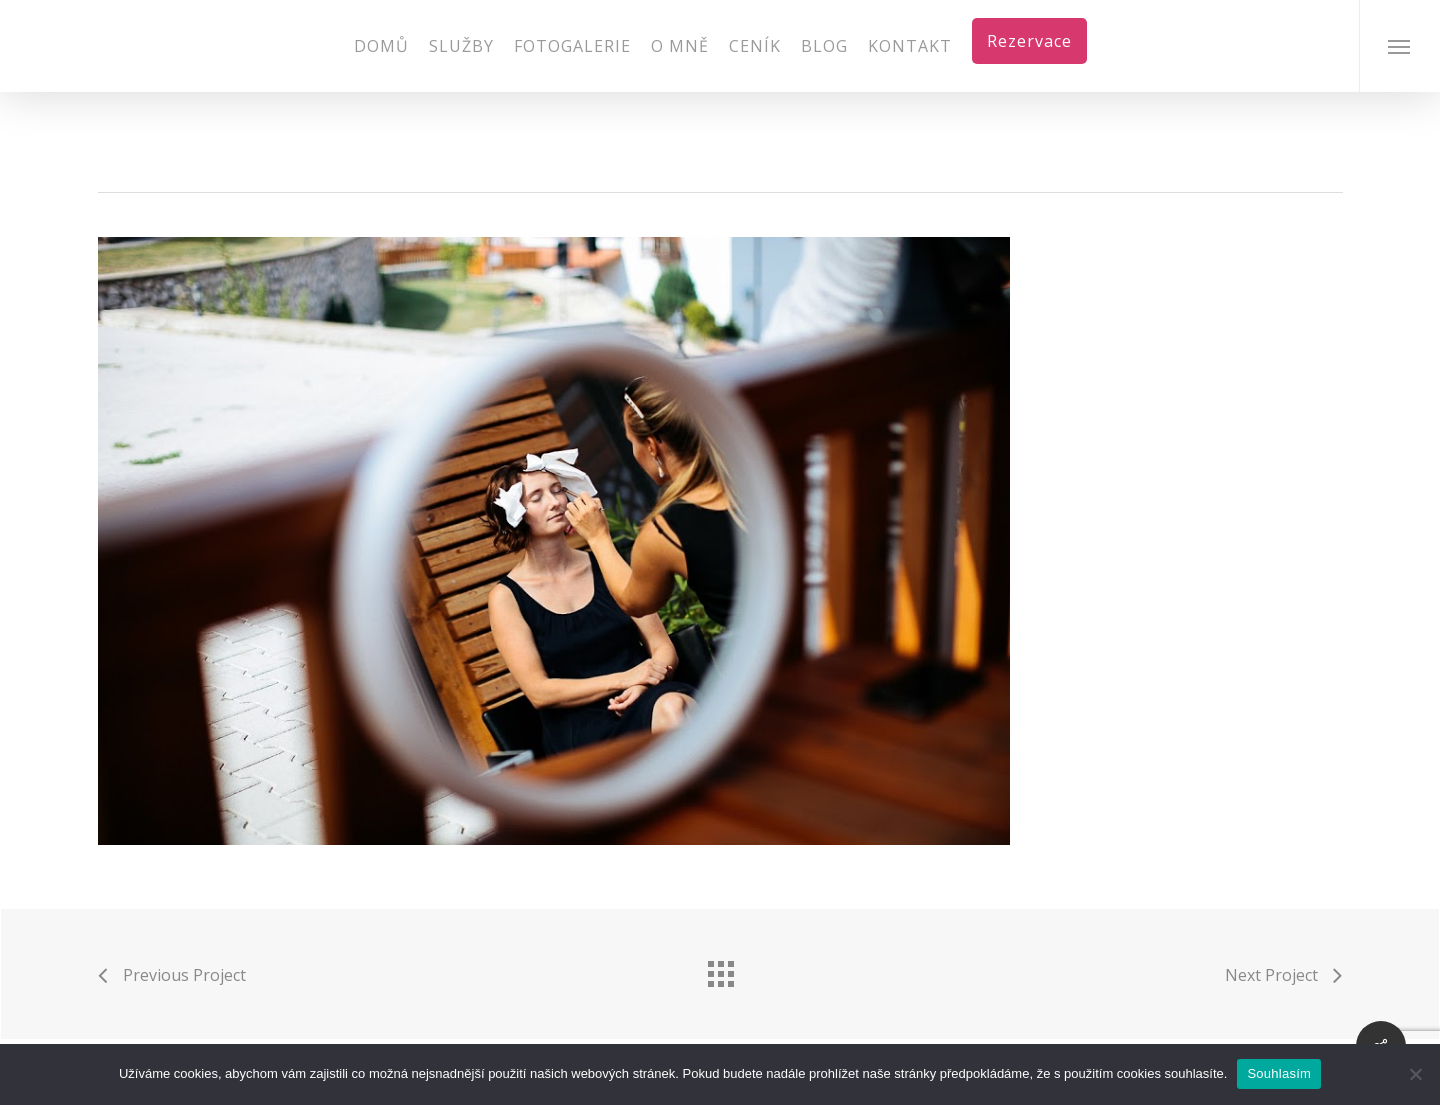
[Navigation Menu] (1399, 46)
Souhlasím (1279, 1073)
